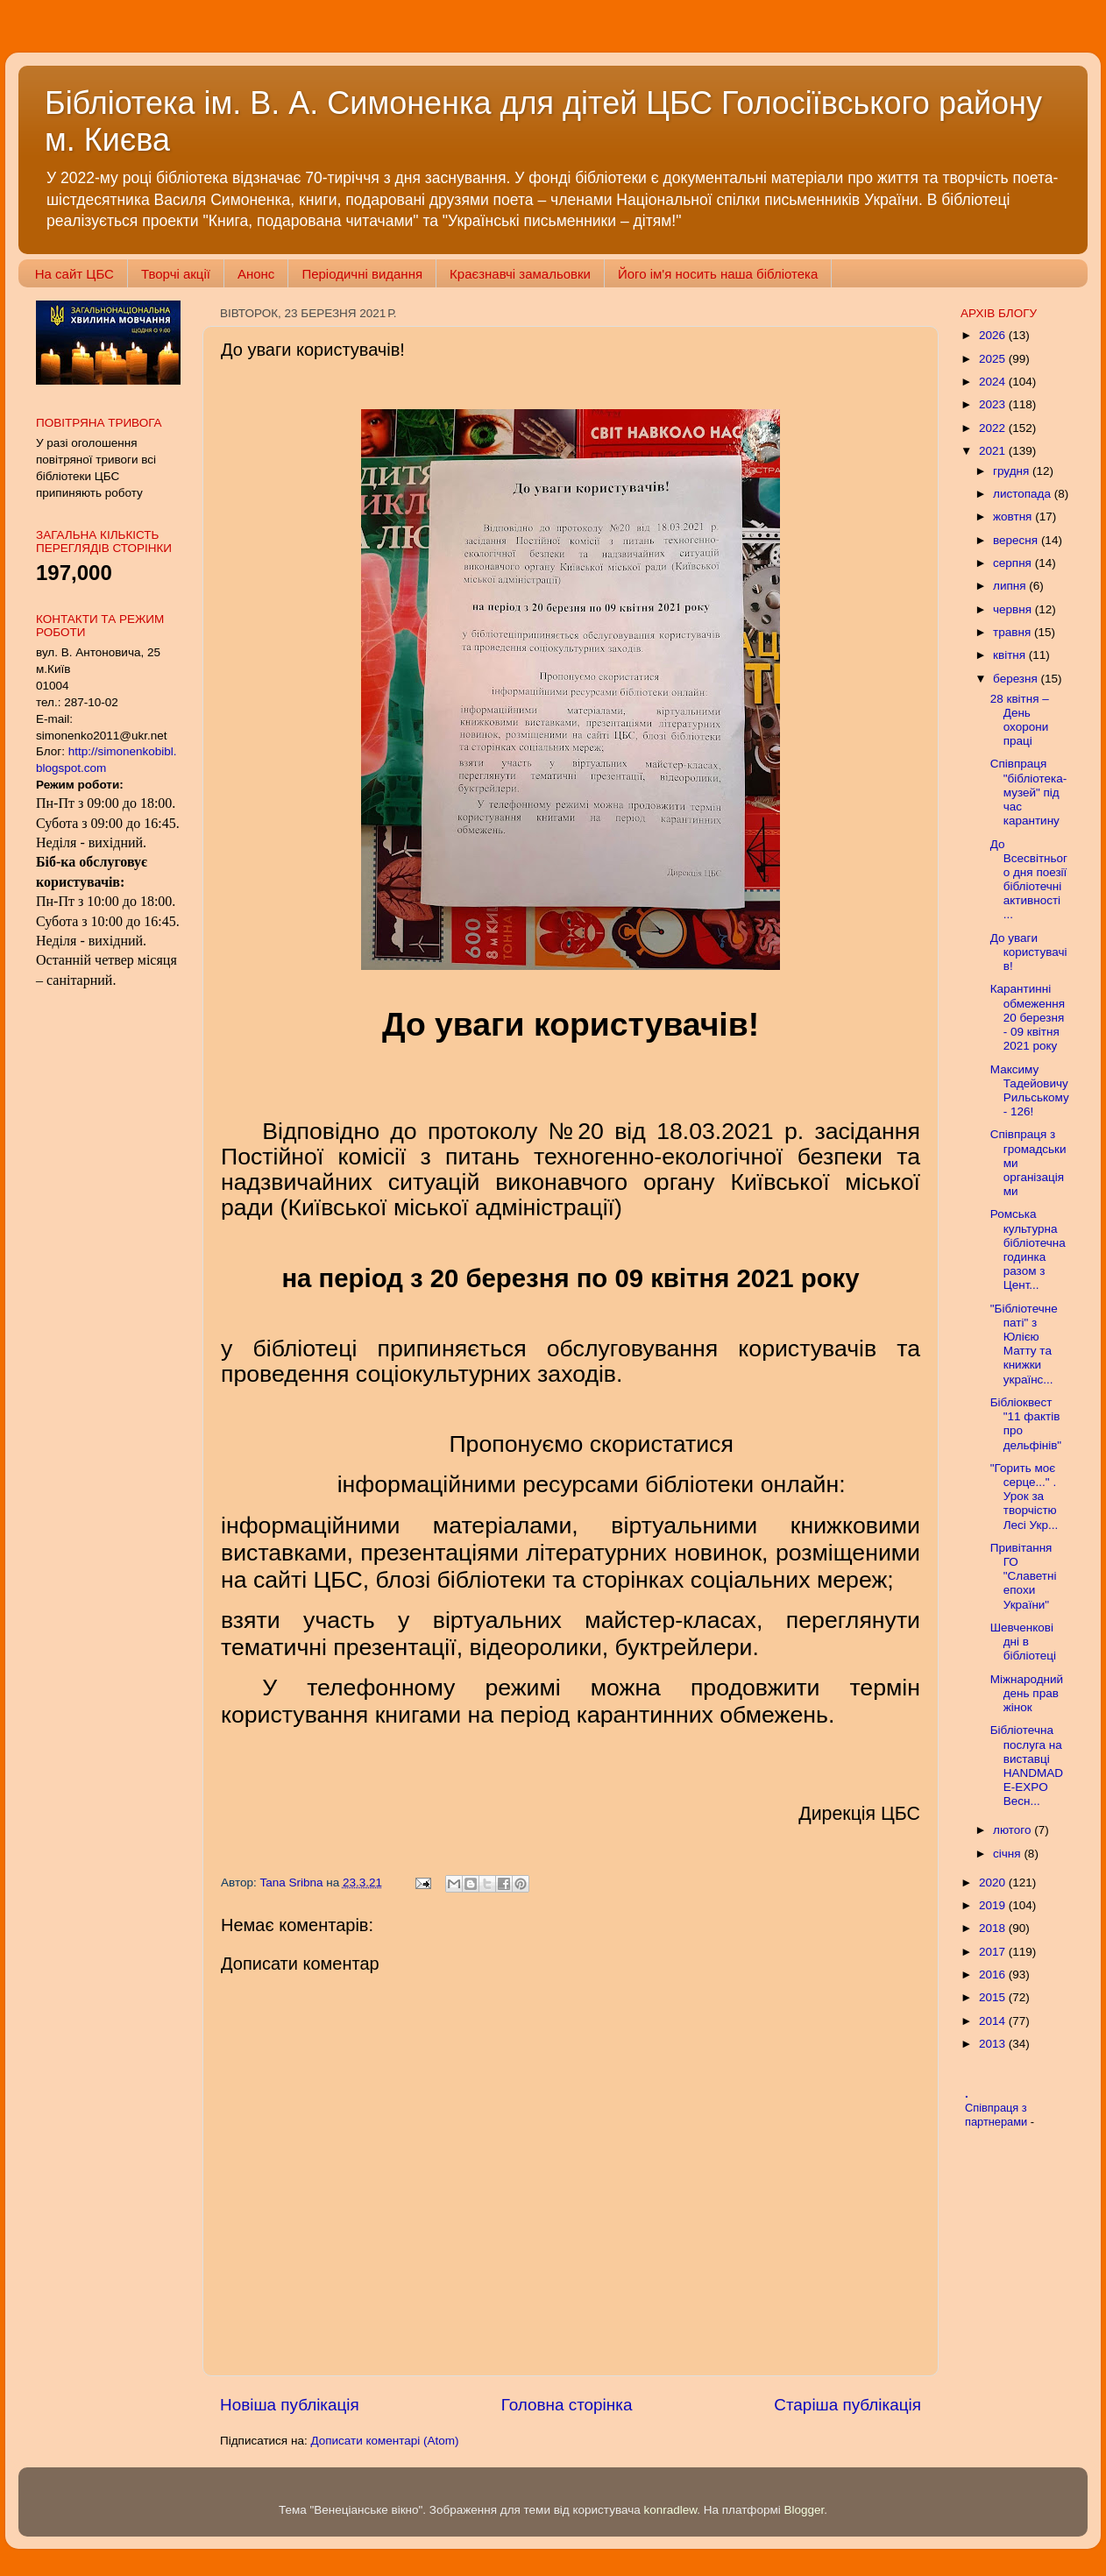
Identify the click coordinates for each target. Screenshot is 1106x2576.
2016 (994, 1974)
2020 (994, 1882)
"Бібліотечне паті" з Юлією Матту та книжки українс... (1024, 1344)
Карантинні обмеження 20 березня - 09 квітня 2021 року (1027, 1017)
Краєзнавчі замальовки (520, 273)
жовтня (1014, 516)
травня (1013, 632)
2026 (994, 335)
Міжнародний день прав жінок (1026, 1693)
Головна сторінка (567, 2405)
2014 (994, 2021)
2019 (994, 1905)
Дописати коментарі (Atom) (384, 2440)
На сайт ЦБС (74, 273)
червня (1014, 609)
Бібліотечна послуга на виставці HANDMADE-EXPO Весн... (1026, 1765)
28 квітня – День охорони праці (1019, 720)
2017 (994, 1951)
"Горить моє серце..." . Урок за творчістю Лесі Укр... (1024, 1496)
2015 (994, 1997)
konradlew (670, 2509)
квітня (1011, 655)
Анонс (256, 273)
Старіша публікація (847, 2405)
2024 (994, 381)
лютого (1013, 1829)
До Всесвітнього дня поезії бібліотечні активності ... (1028, 880)
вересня (1017, 540)
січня (1008, 1853)
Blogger (804, 2509)
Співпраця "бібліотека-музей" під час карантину (1028, 792)
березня (1017, 678)
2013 (994, 2043)
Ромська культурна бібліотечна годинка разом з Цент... (1028, 1249)
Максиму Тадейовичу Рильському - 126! (1029, 1091)
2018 (994, 1928)
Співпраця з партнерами (998, 2115)
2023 (994, 404)
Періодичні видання (361, 273)
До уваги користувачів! (1028, 952)
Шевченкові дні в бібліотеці (1023, 1641)
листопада (1023, 493)
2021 (994, 450)
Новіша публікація (289, 2405)
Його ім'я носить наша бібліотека (718, 273)
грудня (1012, 471)
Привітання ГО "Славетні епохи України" (1023, 1576)
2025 (994, 358)
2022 (994, 428)
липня (1011, 585)
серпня (1014, 563)
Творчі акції (175, 273)
